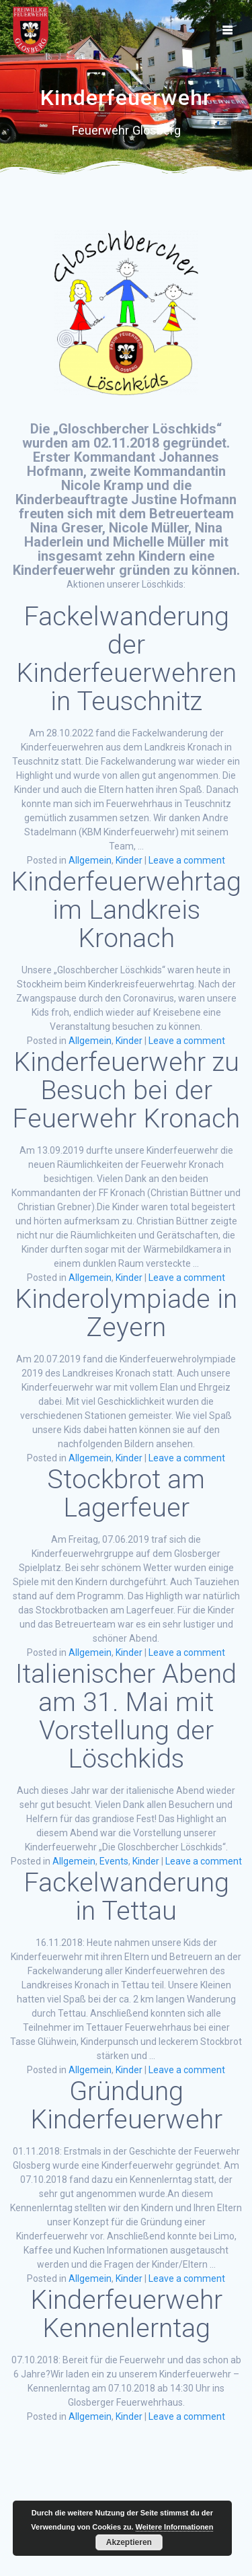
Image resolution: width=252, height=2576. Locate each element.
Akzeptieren (129, 2542)
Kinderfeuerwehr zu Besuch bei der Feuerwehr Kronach (126, 1090)
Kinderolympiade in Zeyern (126, 1313)
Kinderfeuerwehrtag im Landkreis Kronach (126, 910)
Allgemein (90, 860)
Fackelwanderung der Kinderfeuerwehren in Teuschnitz (126, 659)
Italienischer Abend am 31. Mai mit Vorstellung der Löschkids (126, 1716)
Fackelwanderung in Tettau (126, 1896)
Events (113, 1861)
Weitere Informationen (175, 2527)
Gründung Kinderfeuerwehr (126, 2105)
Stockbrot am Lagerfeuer (126, 1493)
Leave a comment (187, 860)
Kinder (129, 860)
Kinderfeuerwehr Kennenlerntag (126, 2314)
